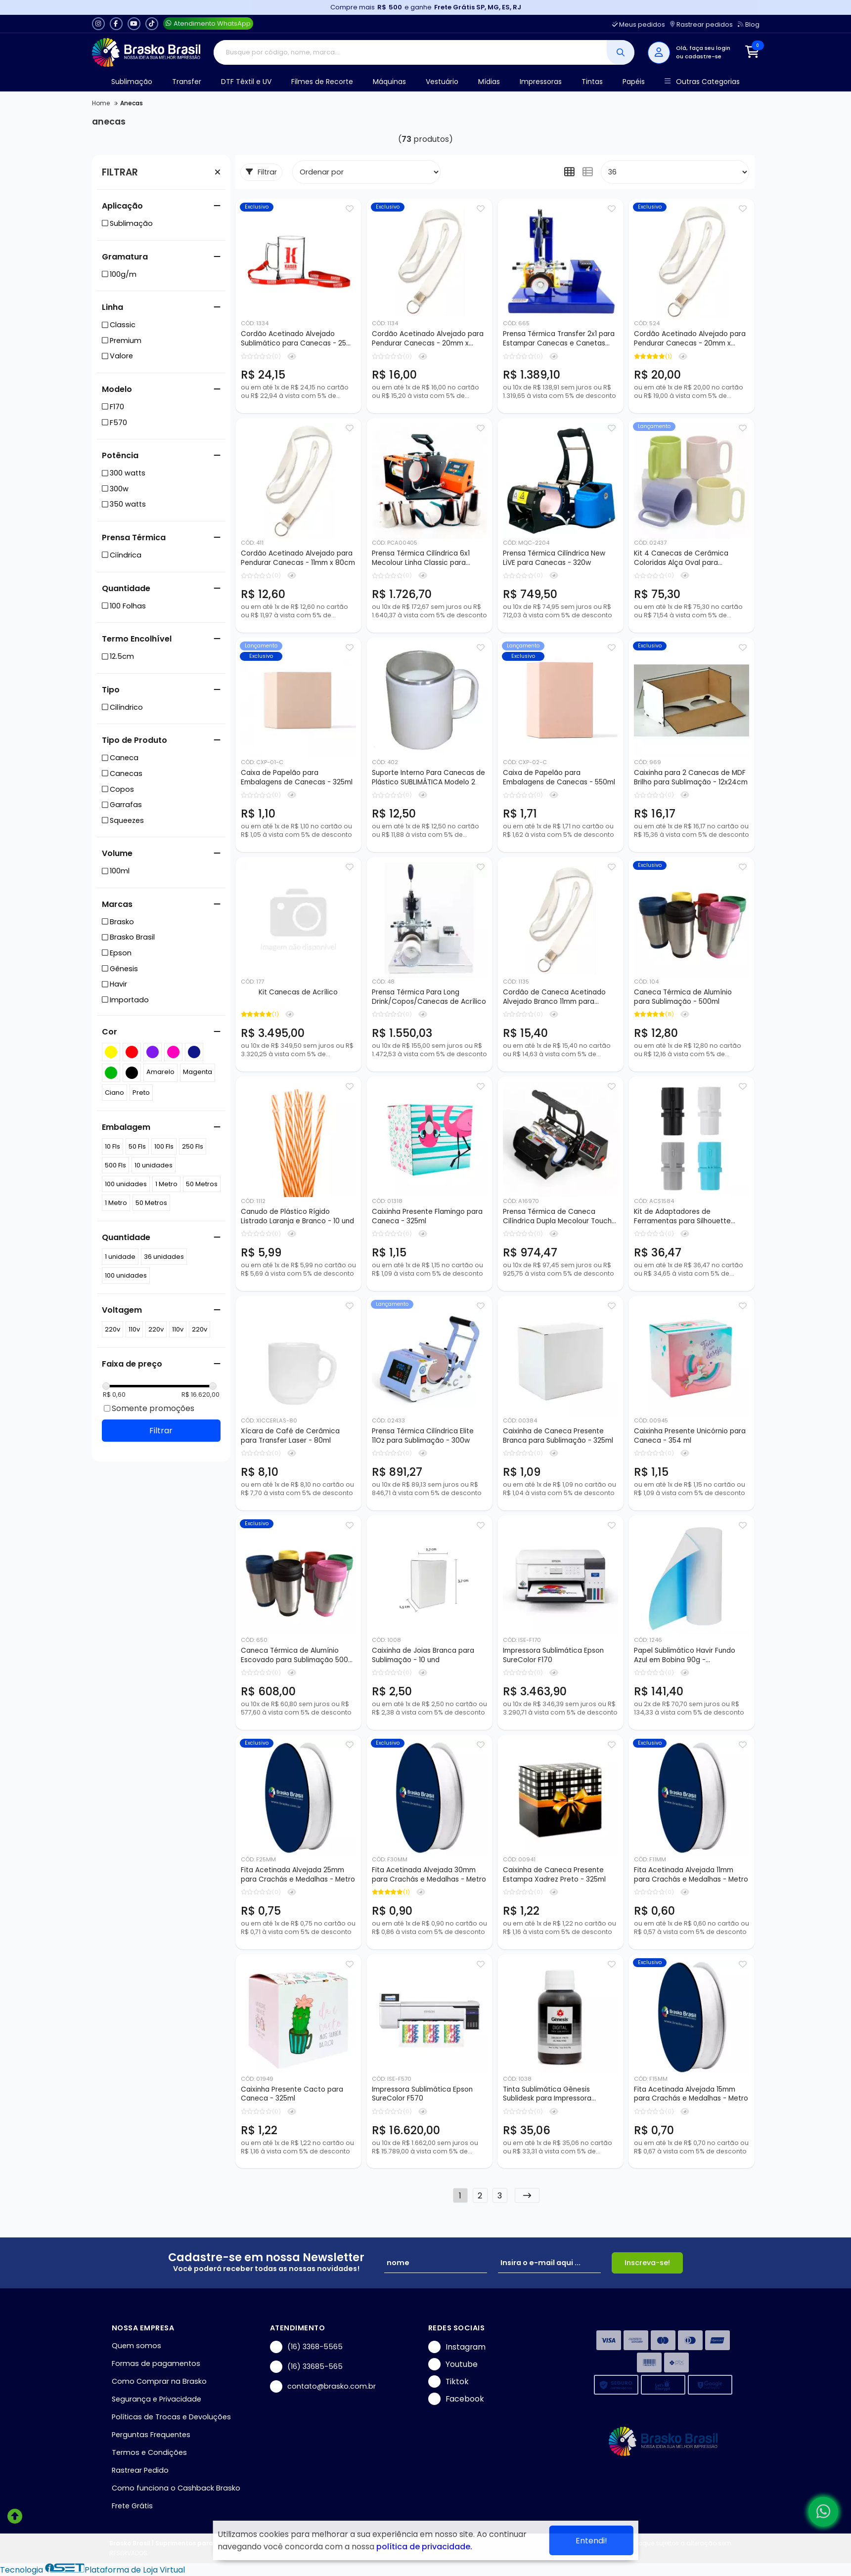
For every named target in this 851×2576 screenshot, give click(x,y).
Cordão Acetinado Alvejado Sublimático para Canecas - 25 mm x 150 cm (293, 339)
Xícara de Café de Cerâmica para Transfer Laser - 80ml (290, 1435)
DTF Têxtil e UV (246, 81)
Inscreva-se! (647, 2263)
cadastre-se (703, 56)
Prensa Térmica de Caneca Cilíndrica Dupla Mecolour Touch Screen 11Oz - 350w (557, 1217)
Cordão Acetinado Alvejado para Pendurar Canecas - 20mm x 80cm (428, 339)
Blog (748, 24)
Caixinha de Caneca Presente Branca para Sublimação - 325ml (558, 1435)
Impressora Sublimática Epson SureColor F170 (553, 1655)
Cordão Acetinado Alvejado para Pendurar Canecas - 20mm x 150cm (690, 339)
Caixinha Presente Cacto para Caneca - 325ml (292, 2094)
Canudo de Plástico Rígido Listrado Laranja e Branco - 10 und (297, 1216)
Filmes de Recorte (322, 81)
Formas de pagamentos (156, 2363)
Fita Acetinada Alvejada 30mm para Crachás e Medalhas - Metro (429, 1874)
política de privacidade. (424, 2546)
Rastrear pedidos (701, 24)
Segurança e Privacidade (156, 2399)
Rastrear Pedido (140, 2470)
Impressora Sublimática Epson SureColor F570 (422, 2094)
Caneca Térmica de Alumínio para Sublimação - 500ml (683, 996)
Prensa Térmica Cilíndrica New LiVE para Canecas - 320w (554, 558)
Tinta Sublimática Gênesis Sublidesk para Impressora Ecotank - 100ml (547, 2094)
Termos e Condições (149, 2452)
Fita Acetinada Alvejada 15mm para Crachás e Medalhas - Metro (691, 2094)
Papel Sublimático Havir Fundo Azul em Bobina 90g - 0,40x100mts (684, 1656)
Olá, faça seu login (703, 48)
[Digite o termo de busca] (410, 52)
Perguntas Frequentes (151, 2435)
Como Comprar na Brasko (159, 2381)
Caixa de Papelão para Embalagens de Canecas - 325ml (297, 777)
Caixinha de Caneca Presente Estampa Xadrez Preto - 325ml (554, 1874)
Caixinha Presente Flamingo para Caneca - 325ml (427, 1216)
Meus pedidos (638, 24)
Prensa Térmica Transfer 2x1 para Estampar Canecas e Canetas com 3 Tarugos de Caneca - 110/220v (559, 339)
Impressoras (541, 81)
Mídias (489, 81)
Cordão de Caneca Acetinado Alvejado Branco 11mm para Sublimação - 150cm (554, 997)
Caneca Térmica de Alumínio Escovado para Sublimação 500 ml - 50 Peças (294, 1656)
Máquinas (389, 81)
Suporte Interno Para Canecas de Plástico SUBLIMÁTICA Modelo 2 (428, 777)
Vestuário (442, 81)
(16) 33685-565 (306, 2367)
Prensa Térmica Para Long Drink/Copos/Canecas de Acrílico (429, 996)
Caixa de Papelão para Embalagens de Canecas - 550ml (559, 777)
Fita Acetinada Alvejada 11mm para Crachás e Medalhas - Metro (691, 1874)
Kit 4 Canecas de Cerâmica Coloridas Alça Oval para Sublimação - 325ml (681, 558)
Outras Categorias (702, 82)
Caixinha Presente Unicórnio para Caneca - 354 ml (690, 1435)
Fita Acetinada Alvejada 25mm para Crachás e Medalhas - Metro (298, 1874)
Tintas (592, 81)
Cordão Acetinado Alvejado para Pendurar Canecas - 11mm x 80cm (298, 558)
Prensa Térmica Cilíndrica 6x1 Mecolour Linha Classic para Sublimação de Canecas (421, 558)
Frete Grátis (132, 2506)
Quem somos (136, 2346)
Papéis (634, 81)
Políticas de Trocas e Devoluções (171, 2417)
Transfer (186, 81)
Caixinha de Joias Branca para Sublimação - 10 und (423, 1655)
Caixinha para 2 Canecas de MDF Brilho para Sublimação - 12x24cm (691, 777)
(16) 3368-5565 (306, 2347)
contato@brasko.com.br (323, 2386)
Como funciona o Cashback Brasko (176, 2488)
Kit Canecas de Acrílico (298, 992)
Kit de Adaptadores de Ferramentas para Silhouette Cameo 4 (682, 1217)
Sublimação (131, 81)
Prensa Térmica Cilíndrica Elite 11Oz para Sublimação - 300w (423, 1435)
